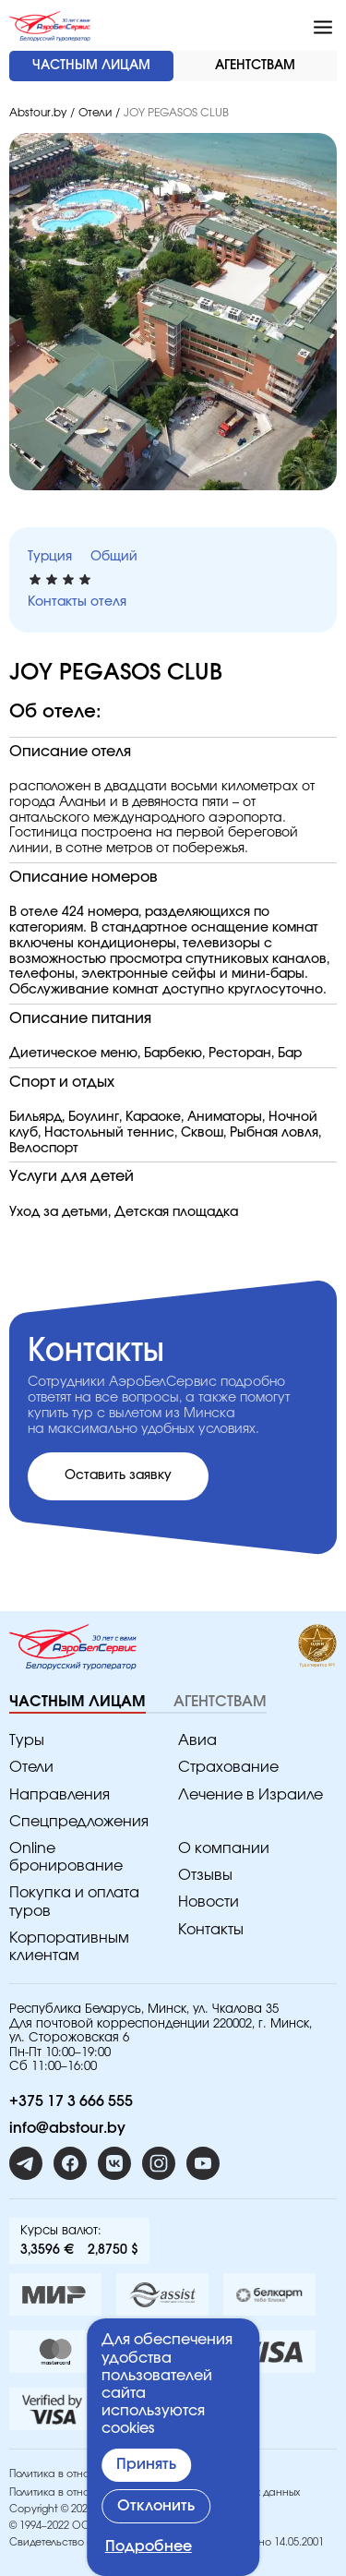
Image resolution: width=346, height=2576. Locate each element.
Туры (26, 1740)
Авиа (197, 1740)
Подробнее (148, 2546)
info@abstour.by (67, 2128)
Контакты (211, 1929)
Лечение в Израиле (250, 1795)
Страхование (228, 1767)
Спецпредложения (79, 1821)
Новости (208, 1902)
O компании (223, 1848)
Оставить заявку (118, 1475)
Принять (146, 2464)
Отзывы (205, 1875)
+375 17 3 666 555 (71, 2101)
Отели (95, 112)
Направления (59, 1795)
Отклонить (156, 2505)
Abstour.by (37, 112)
